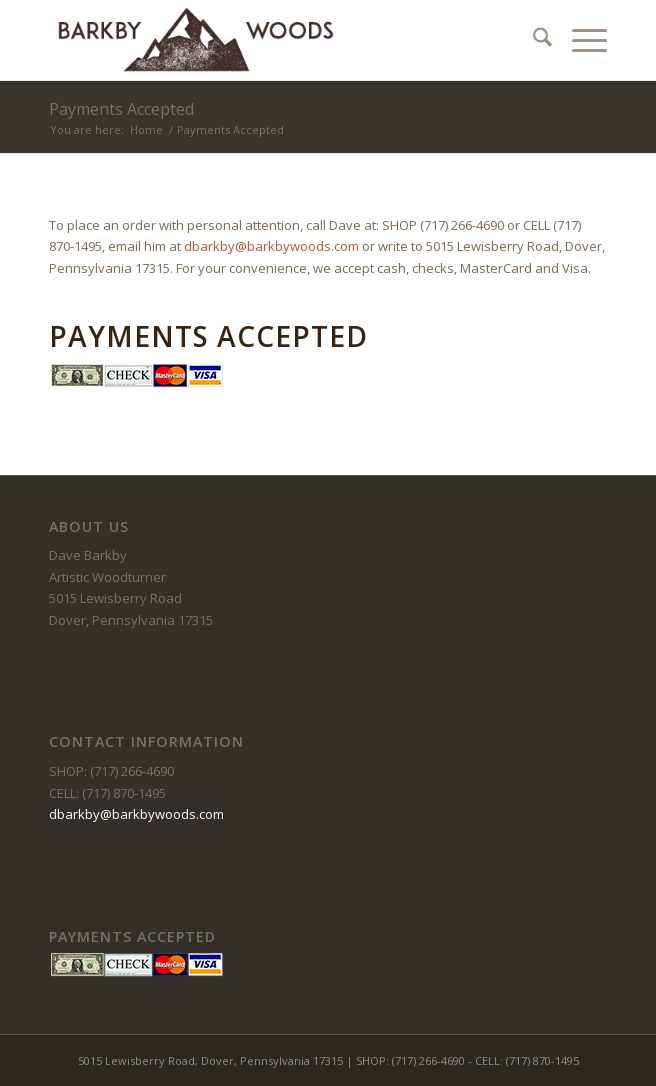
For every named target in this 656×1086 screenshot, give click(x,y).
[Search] (532, 40)
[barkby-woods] (272, 40)
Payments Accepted (121, 109)
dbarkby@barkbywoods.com (271, 246)
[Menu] (579, 40)
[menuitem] (532, 40)
